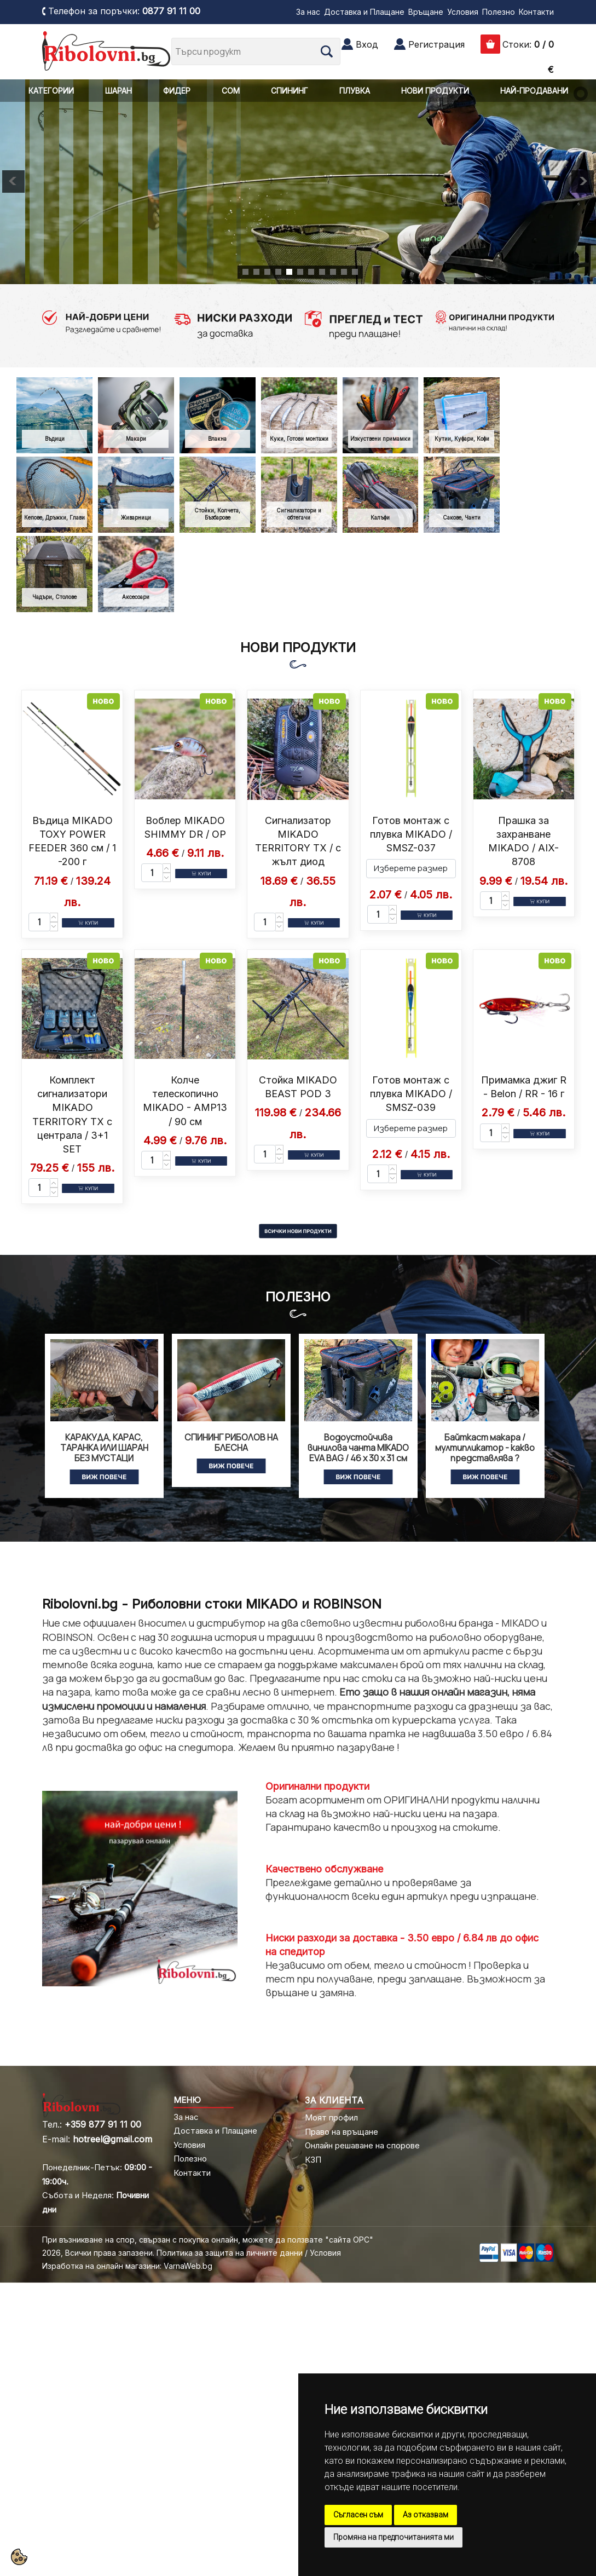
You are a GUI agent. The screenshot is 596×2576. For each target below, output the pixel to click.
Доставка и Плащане (364, 11)
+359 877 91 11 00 (103, 2124)
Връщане (425, 11)
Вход (367, 44)
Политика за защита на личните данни (230, 2252)
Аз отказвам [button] (425, 2514)
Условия (462, 11)
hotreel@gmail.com (112, 2139)
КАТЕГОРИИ (51, 90)
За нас (308, 11)
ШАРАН (118, 90)
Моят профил (331, 2117)
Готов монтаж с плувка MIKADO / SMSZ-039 (411, 1093)
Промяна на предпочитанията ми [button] (393, 2537)
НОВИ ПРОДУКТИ (435, 90)
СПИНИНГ (289, 90)
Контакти (536, 11)
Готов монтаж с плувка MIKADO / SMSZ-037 (411, 834)
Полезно (498, 11)
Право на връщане (341, 2132)
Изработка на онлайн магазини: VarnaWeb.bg (127, 2265)
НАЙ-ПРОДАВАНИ (534, 90)
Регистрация (436, 44)
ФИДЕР (176, 90)
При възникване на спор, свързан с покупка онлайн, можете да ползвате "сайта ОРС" (207, 2239)
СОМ (231, 90)
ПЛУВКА (354, 90)
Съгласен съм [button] (358, 2514)
